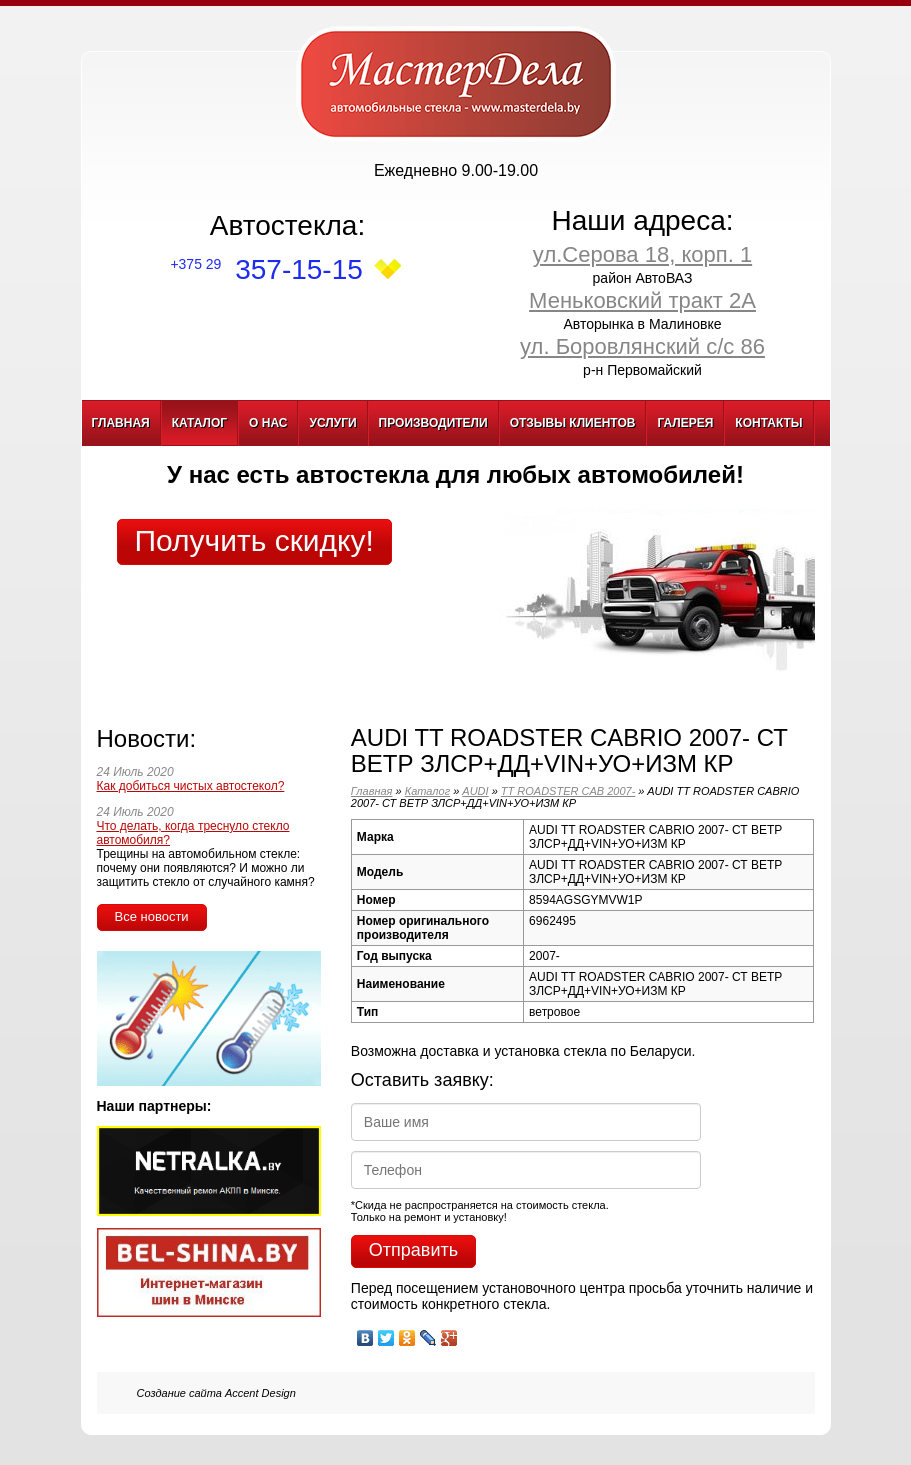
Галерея (685, 423)
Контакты (768, 423)
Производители (433, 423)
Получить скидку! (254, 540)
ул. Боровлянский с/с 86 (642, 346)
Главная (121, 423)
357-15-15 (266, 269)
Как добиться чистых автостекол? (191, 786)
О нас (268, 423)
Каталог (199, 423)
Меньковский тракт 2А (642, 300)
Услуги (332, 423)
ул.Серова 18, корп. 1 (642, 254)
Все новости (152, 916)
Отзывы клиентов (573, 423)
